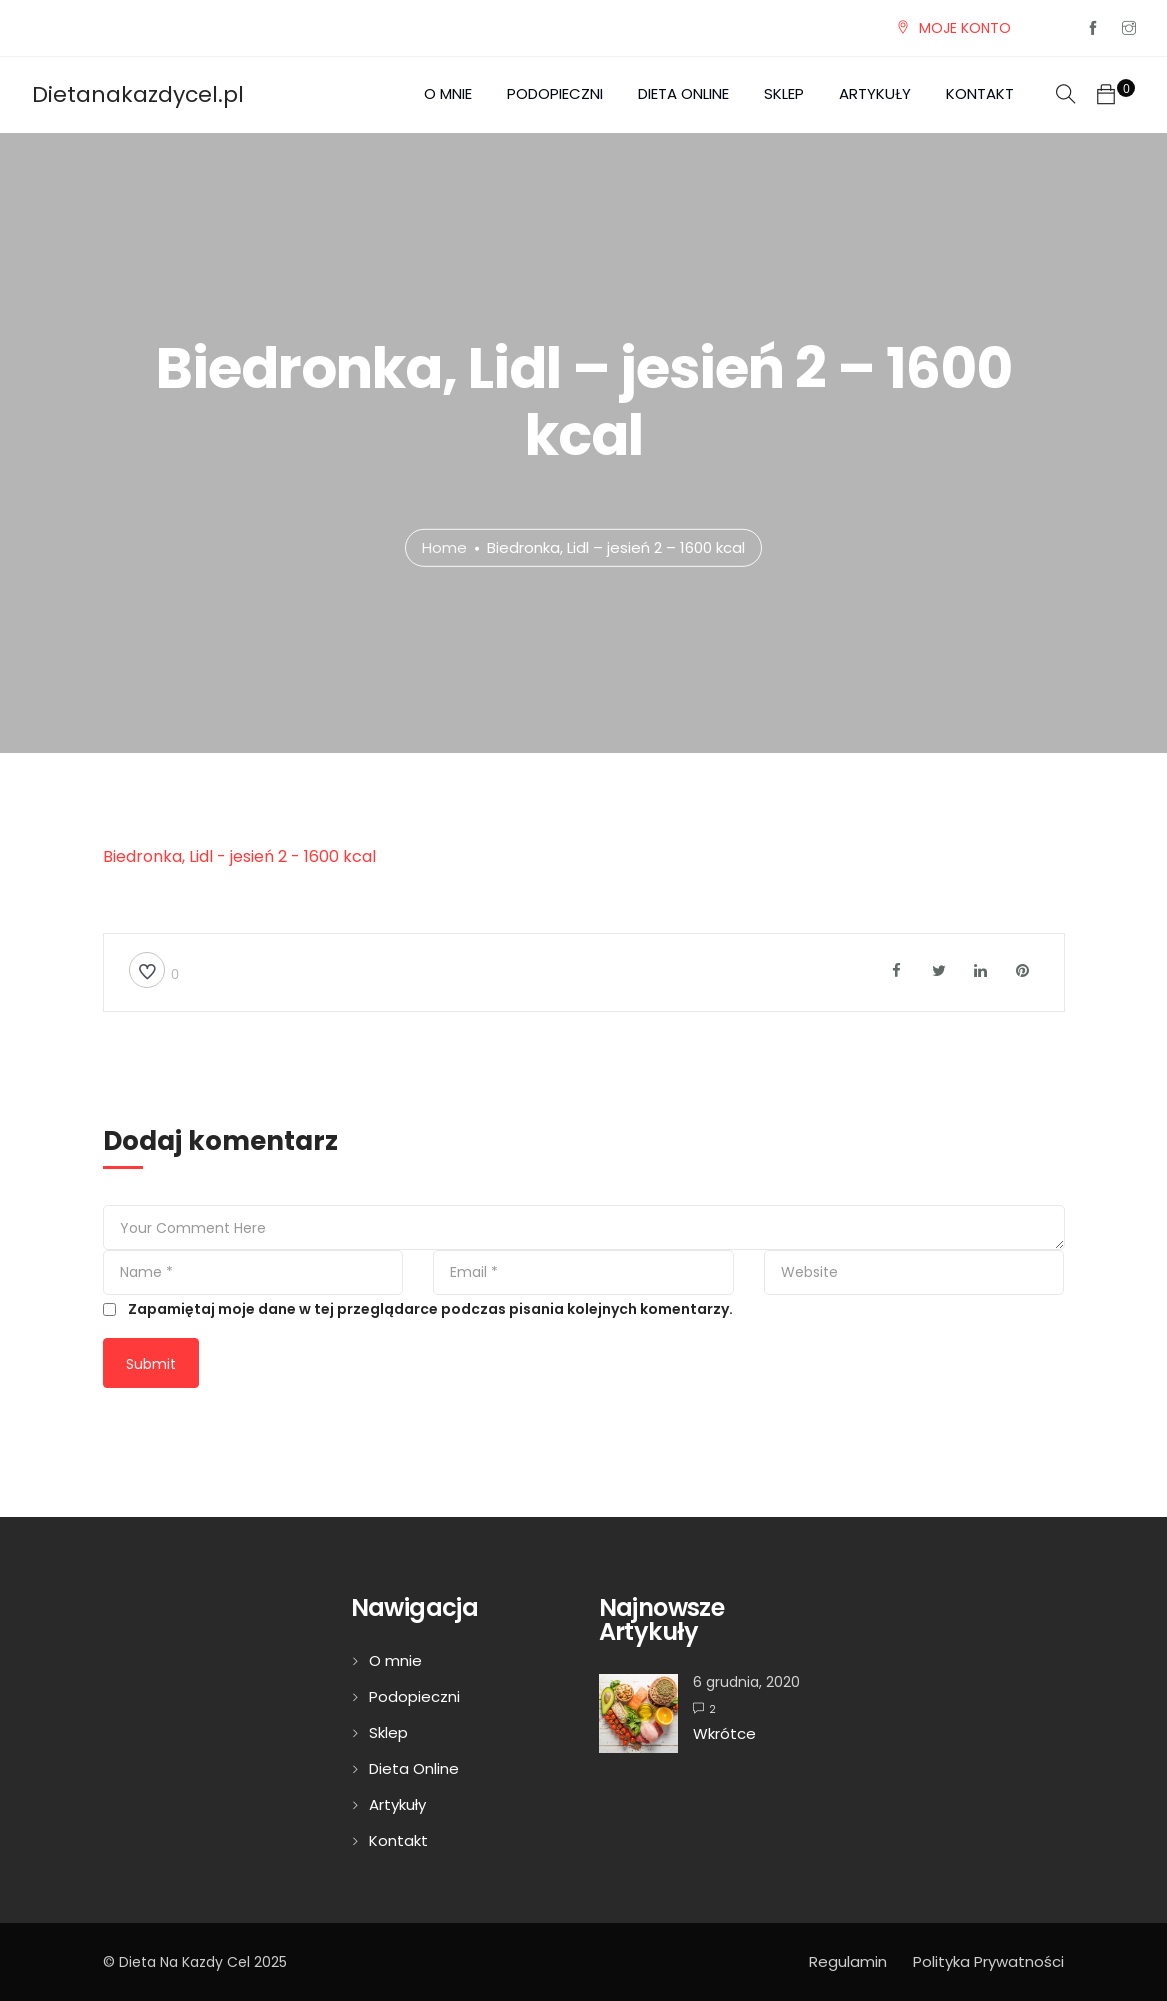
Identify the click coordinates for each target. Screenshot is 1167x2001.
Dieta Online (683, 93)
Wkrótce (724, 1733)
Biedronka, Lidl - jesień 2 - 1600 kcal (239, 856)
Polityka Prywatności (988, 1961)
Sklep (784, 93)
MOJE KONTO (965, 28)
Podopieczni (555, 93)
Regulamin (848, 1961)
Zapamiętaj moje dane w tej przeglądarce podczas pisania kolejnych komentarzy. (430, 1309)
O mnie (448, 93)
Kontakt (980, 93)
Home (444, 547)
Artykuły (875, 93)
